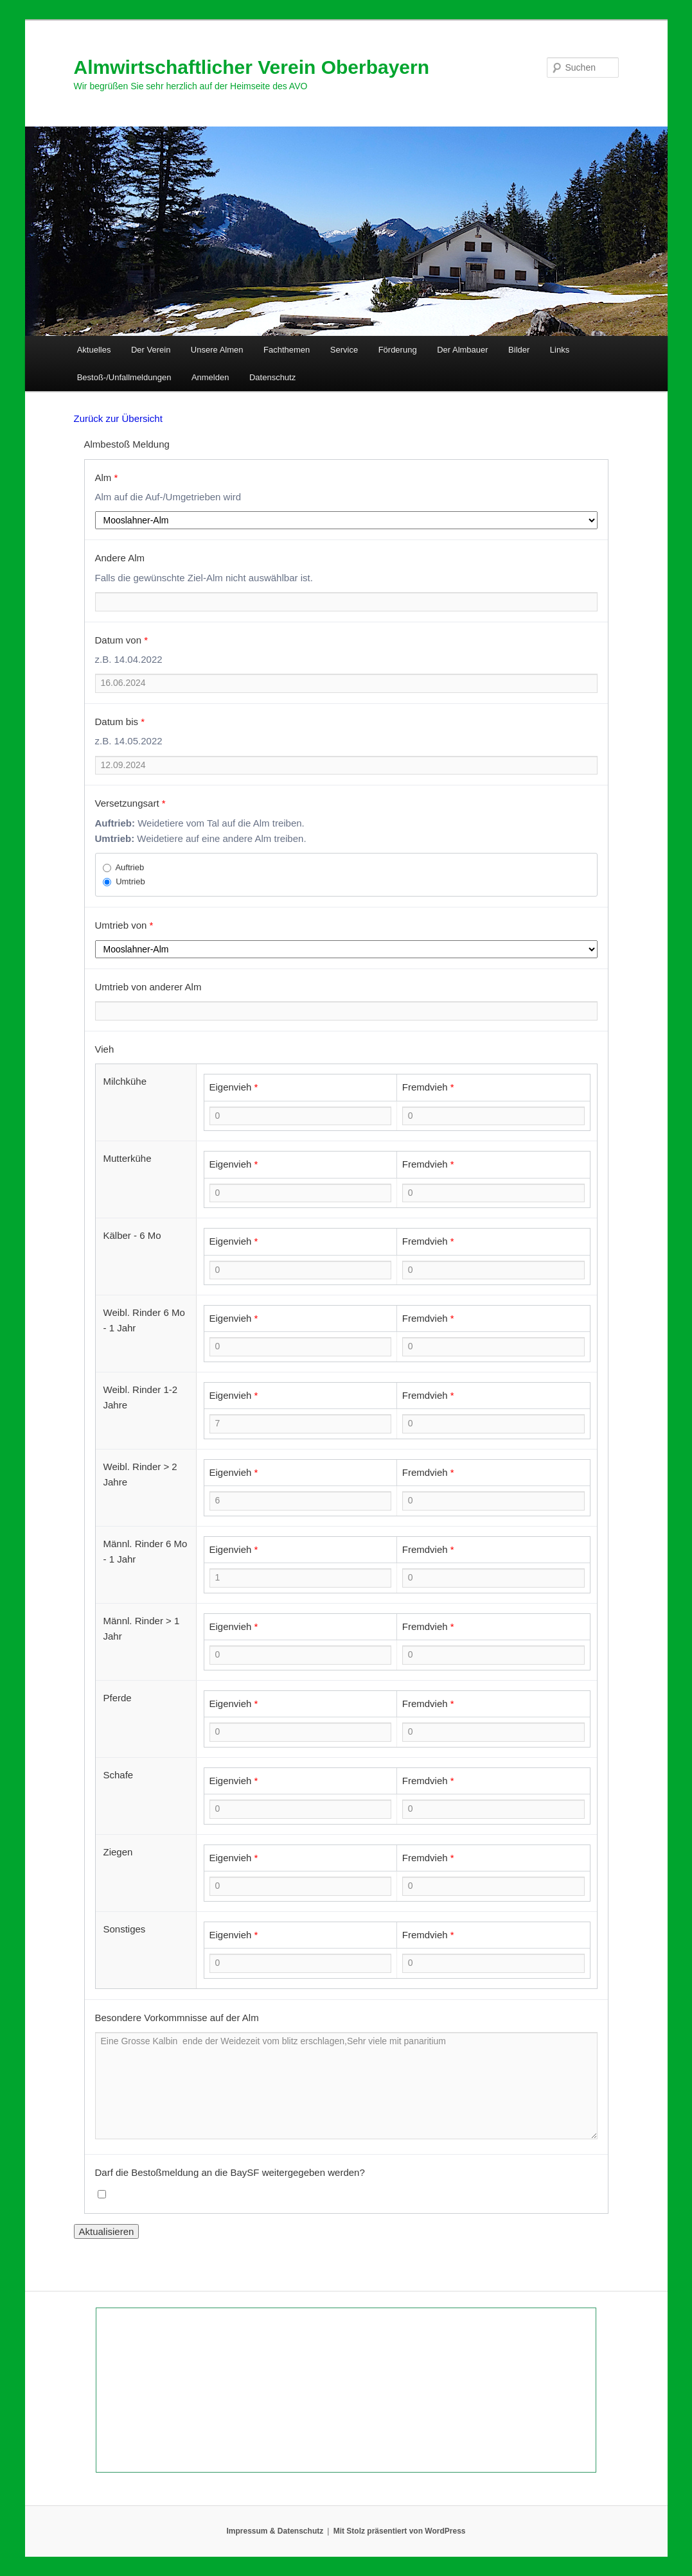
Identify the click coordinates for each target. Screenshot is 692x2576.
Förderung (397, 350)
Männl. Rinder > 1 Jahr (141, 1628)
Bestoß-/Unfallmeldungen (124, 377)
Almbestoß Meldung (127, 444)
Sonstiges (124, 1928)
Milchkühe (125, 1081)
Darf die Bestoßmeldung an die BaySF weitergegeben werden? (230, 2172)
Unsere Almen (217, 350)
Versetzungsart (130, 803)
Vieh (104, 1049)
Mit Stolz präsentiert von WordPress (399, 2531)
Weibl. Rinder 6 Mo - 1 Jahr (144, 1320)
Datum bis (120, 721)
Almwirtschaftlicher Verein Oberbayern (252, 67)
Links (559, 350)
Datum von (121, 640)
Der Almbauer (462, 350)
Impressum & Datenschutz (275, 2531)
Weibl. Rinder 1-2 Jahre (140, 1397)
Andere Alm (120, 557)
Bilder (518, 350)
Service (344, 350)
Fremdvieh (428, 1087)
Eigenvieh (233, 1087)
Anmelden (210, 377)
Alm (106, 477)
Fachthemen (286, 350)
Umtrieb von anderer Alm (148, 986)
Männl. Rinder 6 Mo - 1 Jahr (145, 1551)
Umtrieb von (124, 925)
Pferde (117, 1697)
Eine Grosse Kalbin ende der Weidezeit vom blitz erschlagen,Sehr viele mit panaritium (346, 2085)
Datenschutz (272, 377)
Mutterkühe (127, 1158)
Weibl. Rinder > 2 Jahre (140, 1474)
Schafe (118, 1774)
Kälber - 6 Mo (132, 1235)
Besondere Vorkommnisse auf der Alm (177, 2017)
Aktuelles (94, 350)
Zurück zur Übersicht (118, 418)
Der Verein (150, 350)
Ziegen (118, 1851)
